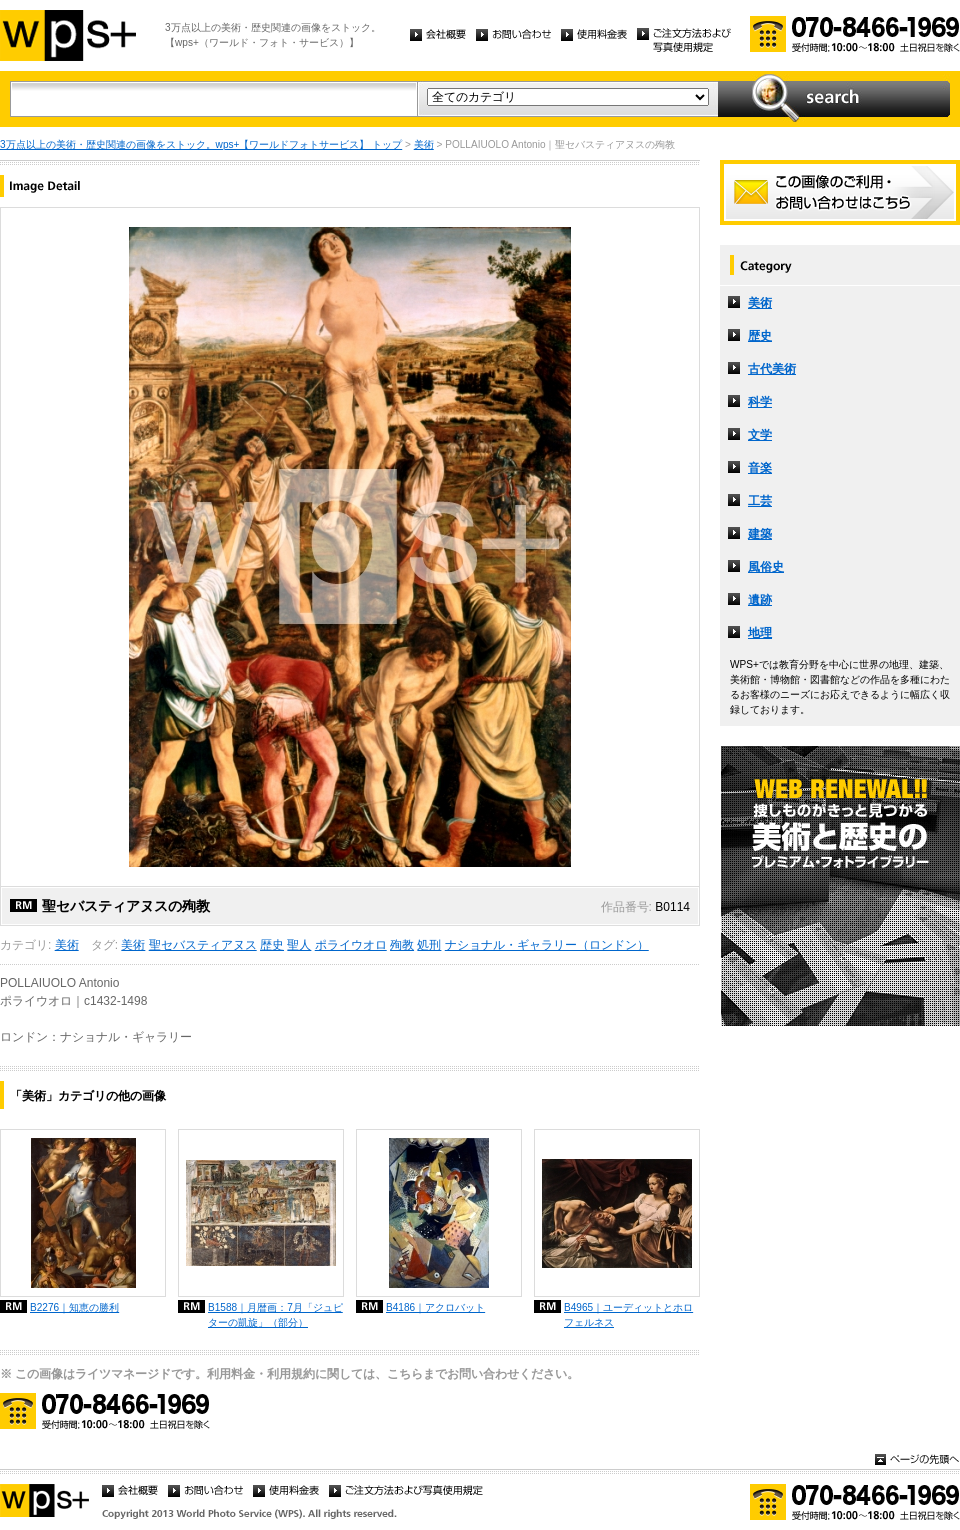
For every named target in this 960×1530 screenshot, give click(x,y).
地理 (760, 633)
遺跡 (760, 600)
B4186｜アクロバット (435, 1307)
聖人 (299, 945)
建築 (760, 534)
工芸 (760, 501)
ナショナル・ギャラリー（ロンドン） (547, 945)
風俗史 (766, 567)
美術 (424, 144)
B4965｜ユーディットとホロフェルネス (628, 1315)
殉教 (402, 945)
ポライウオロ (351, 945)
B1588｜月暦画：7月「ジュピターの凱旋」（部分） (275, 1315)
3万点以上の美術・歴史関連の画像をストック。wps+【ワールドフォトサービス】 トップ (201, 144)
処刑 (429, 945)
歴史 (272, 945)
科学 (760, 402)
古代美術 (772, 369)
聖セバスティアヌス (203, 945)
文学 (760, 435)
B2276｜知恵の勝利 (74, 1307)
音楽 (760, 468)
